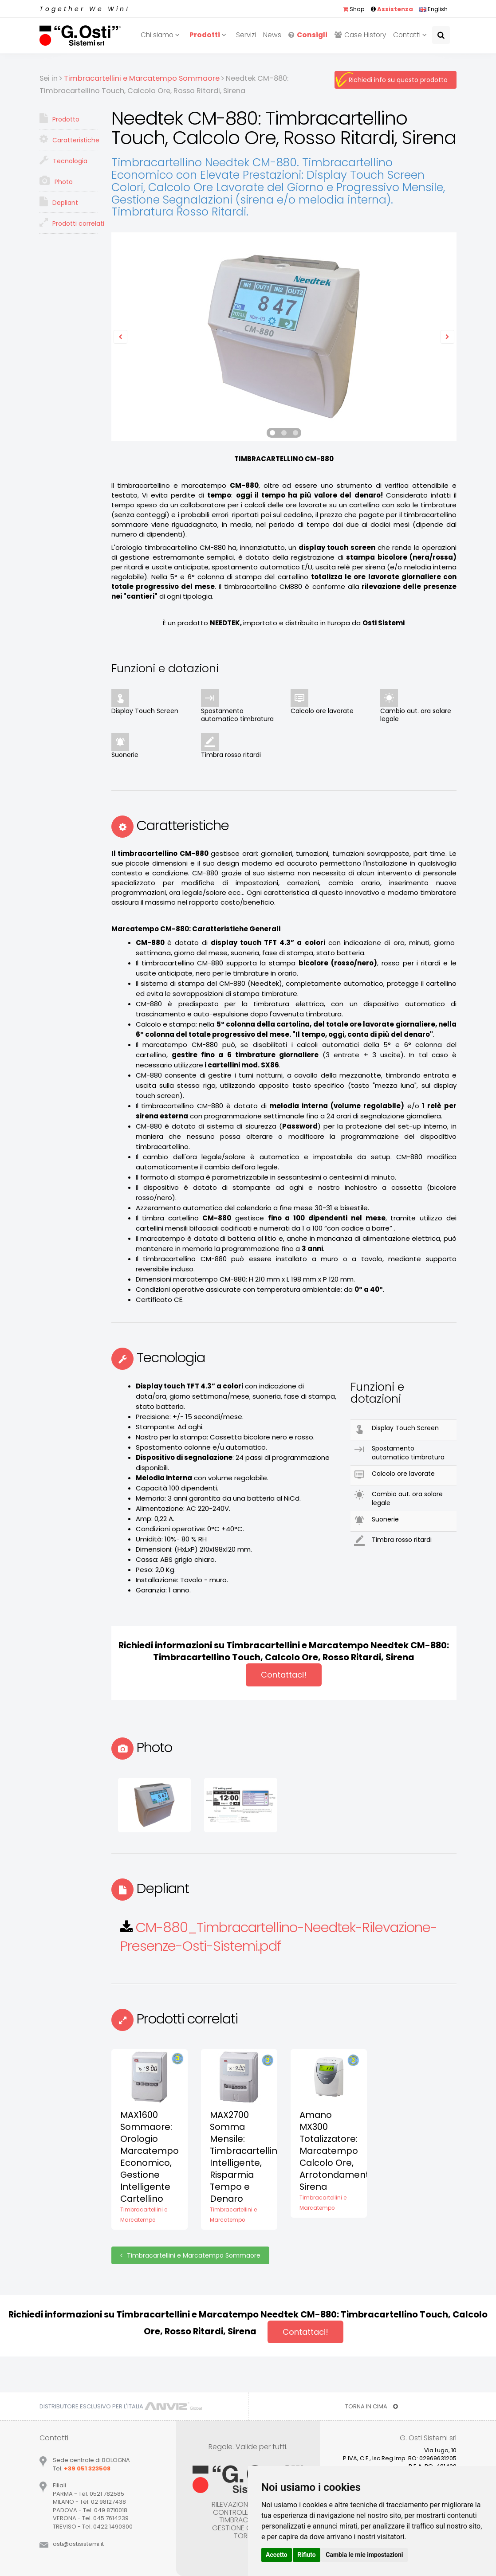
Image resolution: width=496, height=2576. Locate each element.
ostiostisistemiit (78, 2544)
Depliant (58, 201)
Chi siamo (161, 34)
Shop (354, 9)
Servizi (246, 34)
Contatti (411, 34)
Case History (360, 34)
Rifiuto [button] (306, 2554)
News (272, 34)
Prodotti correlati (68, 222)
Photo (56, 181)
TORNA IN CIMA (371, 2406)
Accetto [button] (276, 2554)
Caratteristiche (68, 139)
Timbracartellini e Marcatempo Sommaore (190, 2255)
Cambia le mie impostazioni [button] (364, 2554)
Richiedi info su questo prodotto (398, 79)
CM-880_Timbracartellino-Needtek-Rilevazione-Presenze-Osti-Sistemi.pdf (278, 1937)
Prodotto (59, 118)
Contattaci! (284, 1674)
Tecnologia (63, 160)
